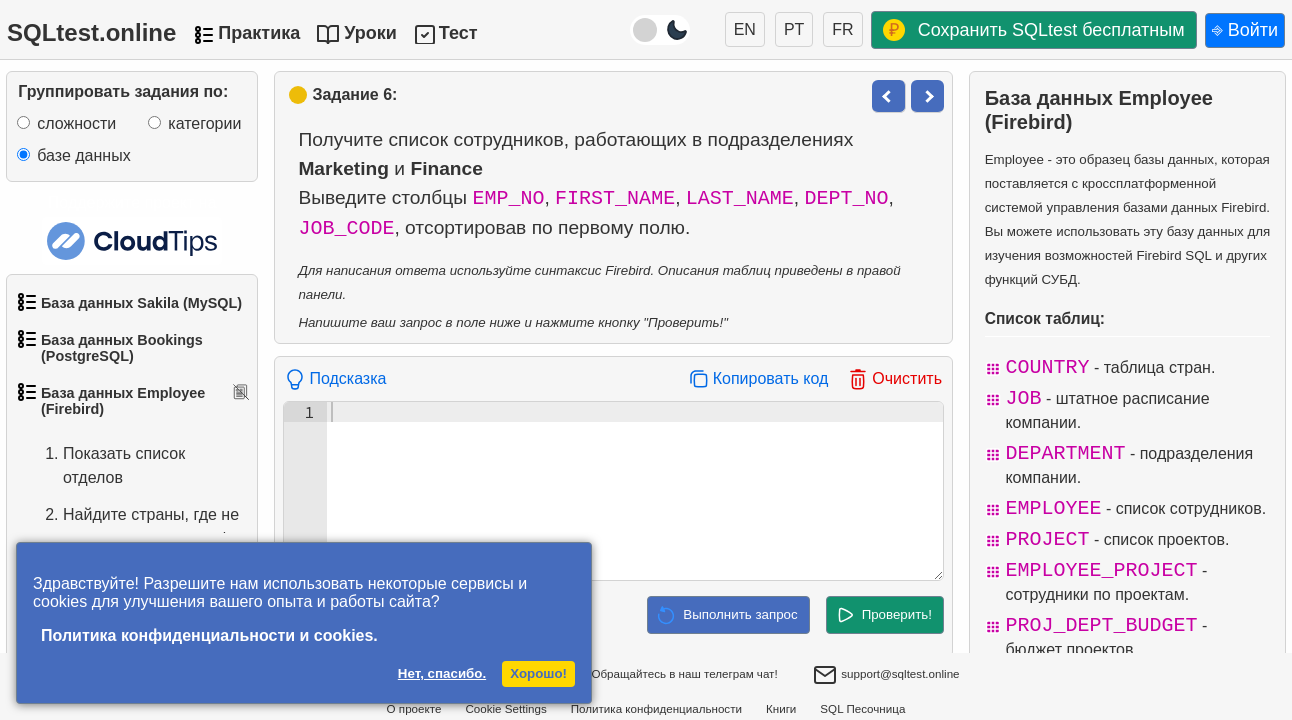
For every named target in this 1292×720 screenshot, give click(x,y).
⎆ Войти (1245, 30)
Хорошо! (538, 673)
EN (745, 29)
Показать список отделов (104, 466)
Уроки (370, 33)
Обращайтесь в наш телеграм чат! (670, 674)
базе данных (83, 155)
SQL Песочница (862, 708)
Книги (781, 708)
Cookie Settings (505, 708)
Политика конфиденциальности (656, 708)
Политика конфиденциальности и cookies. (209, 635)
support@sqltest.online (886, 676)
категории (204, 123)
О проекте (414, 708)
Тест (458, 33)
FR (842, 29)
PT (794, 29)
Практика (259, 33)
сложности (76, 123)
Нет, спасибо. (442, 673)
